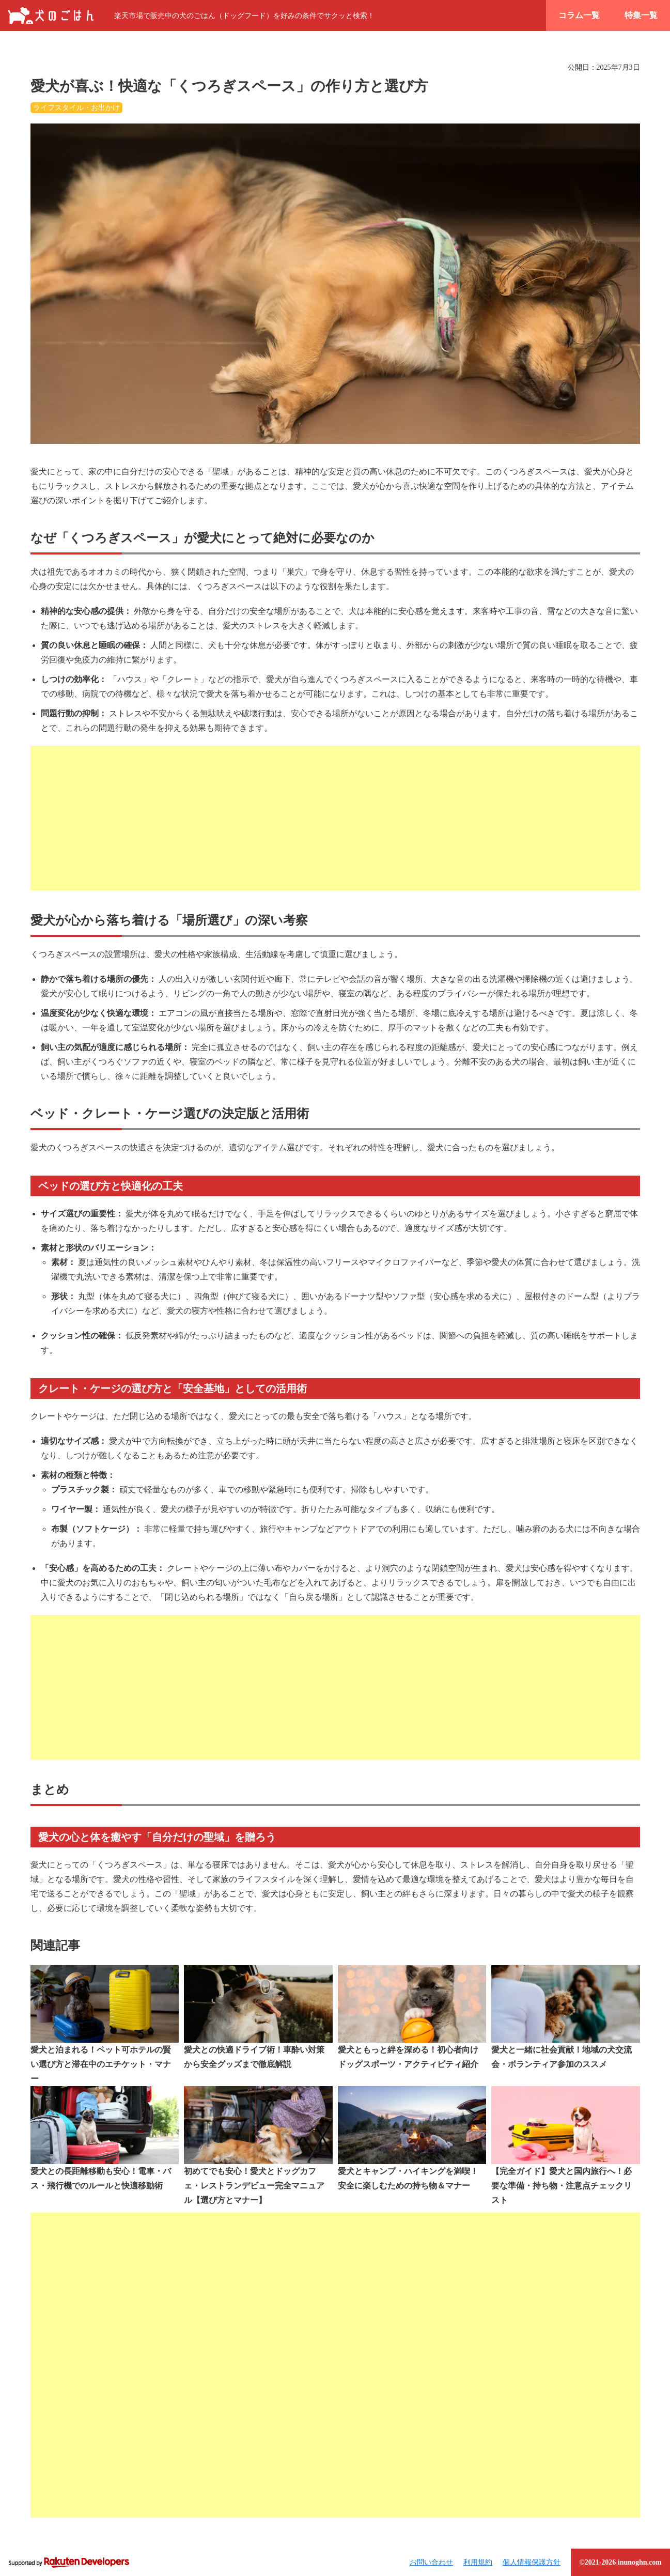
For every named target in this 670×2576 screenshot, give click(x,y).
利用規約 (477, 2562)
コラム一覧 (579, 15)
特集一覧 (641, 15)
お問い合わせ (431, 2562)
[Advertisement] (335, 818)
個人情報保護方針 (531, 2562)
